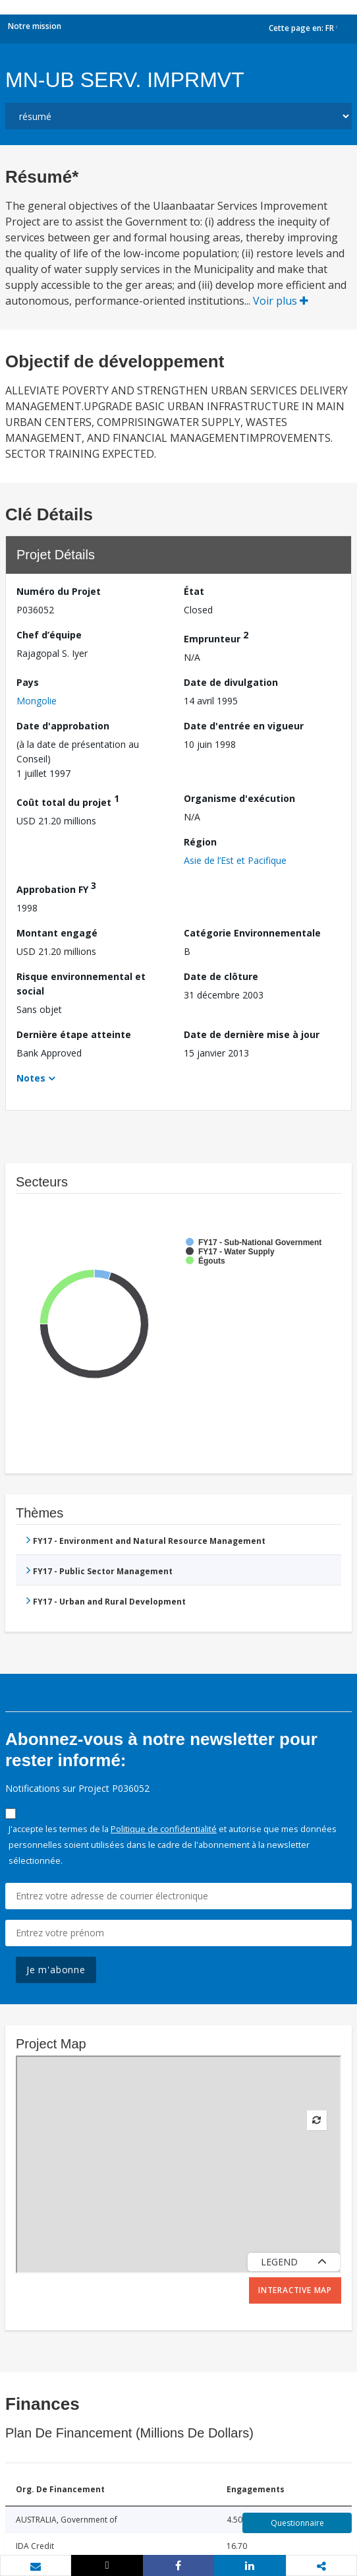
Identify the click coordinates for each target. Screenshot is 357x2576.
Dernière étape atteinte (73, 1034)
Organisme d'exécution (239, 798)
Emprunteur (216, 637)
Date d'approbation (62, 726)
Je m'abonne (56, 1969)
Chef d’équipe (49, 635)
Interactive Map (295, 2290)
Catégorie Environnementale (252, 933)
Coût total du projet (67, 800)
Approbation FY (56, 887)
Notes (30, 1078)
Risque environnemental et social (81, 983)
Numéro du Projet (58, 591)
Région (200, 842)
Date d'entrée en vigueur (244, 726)
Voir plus (280, 300)
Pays (27, 682)
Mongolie (36, 700)
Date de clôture (221, 976)
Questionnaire (297, 2523)
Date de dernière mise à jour (251, 1034)
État (194, 591)
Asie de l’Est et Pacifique (235, 860)
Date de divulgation (231, 682)
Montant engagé (56, 933)
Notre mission (34, 26)
